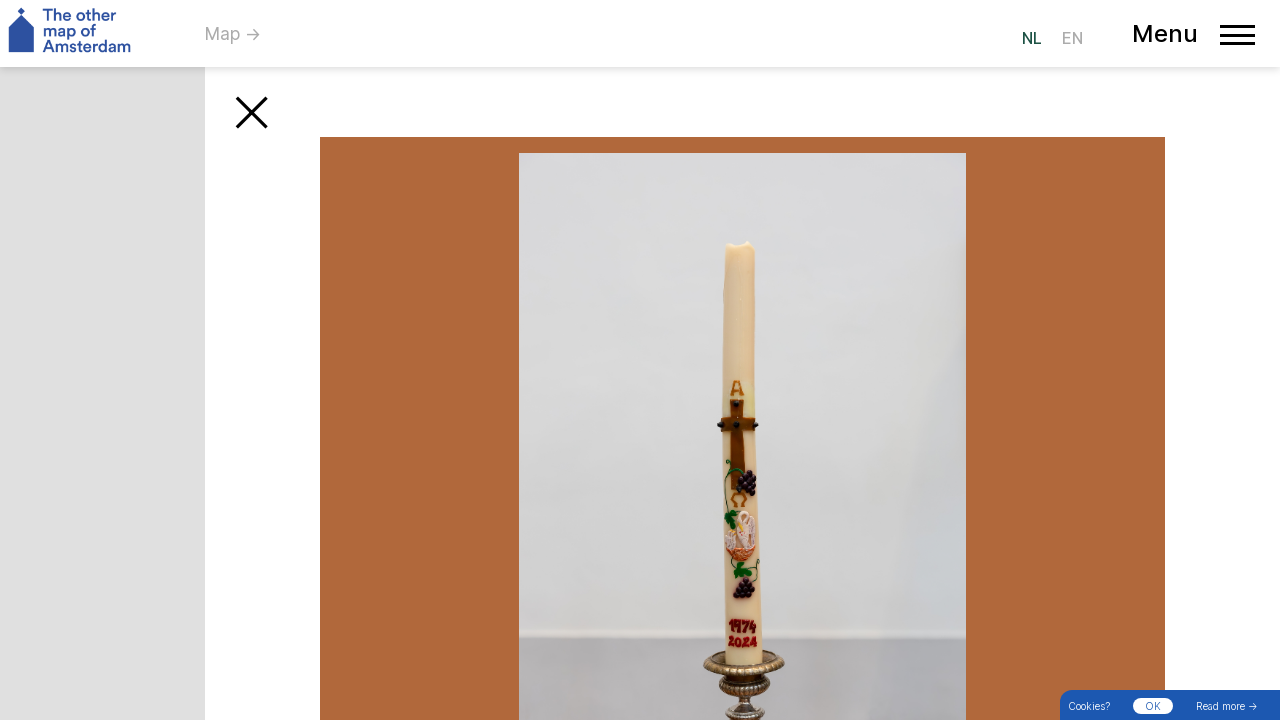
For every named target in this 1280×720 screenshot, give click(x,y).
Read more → (1227, 706)
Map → (233, 34)
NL (1032, 38)
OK (1153, 706)
